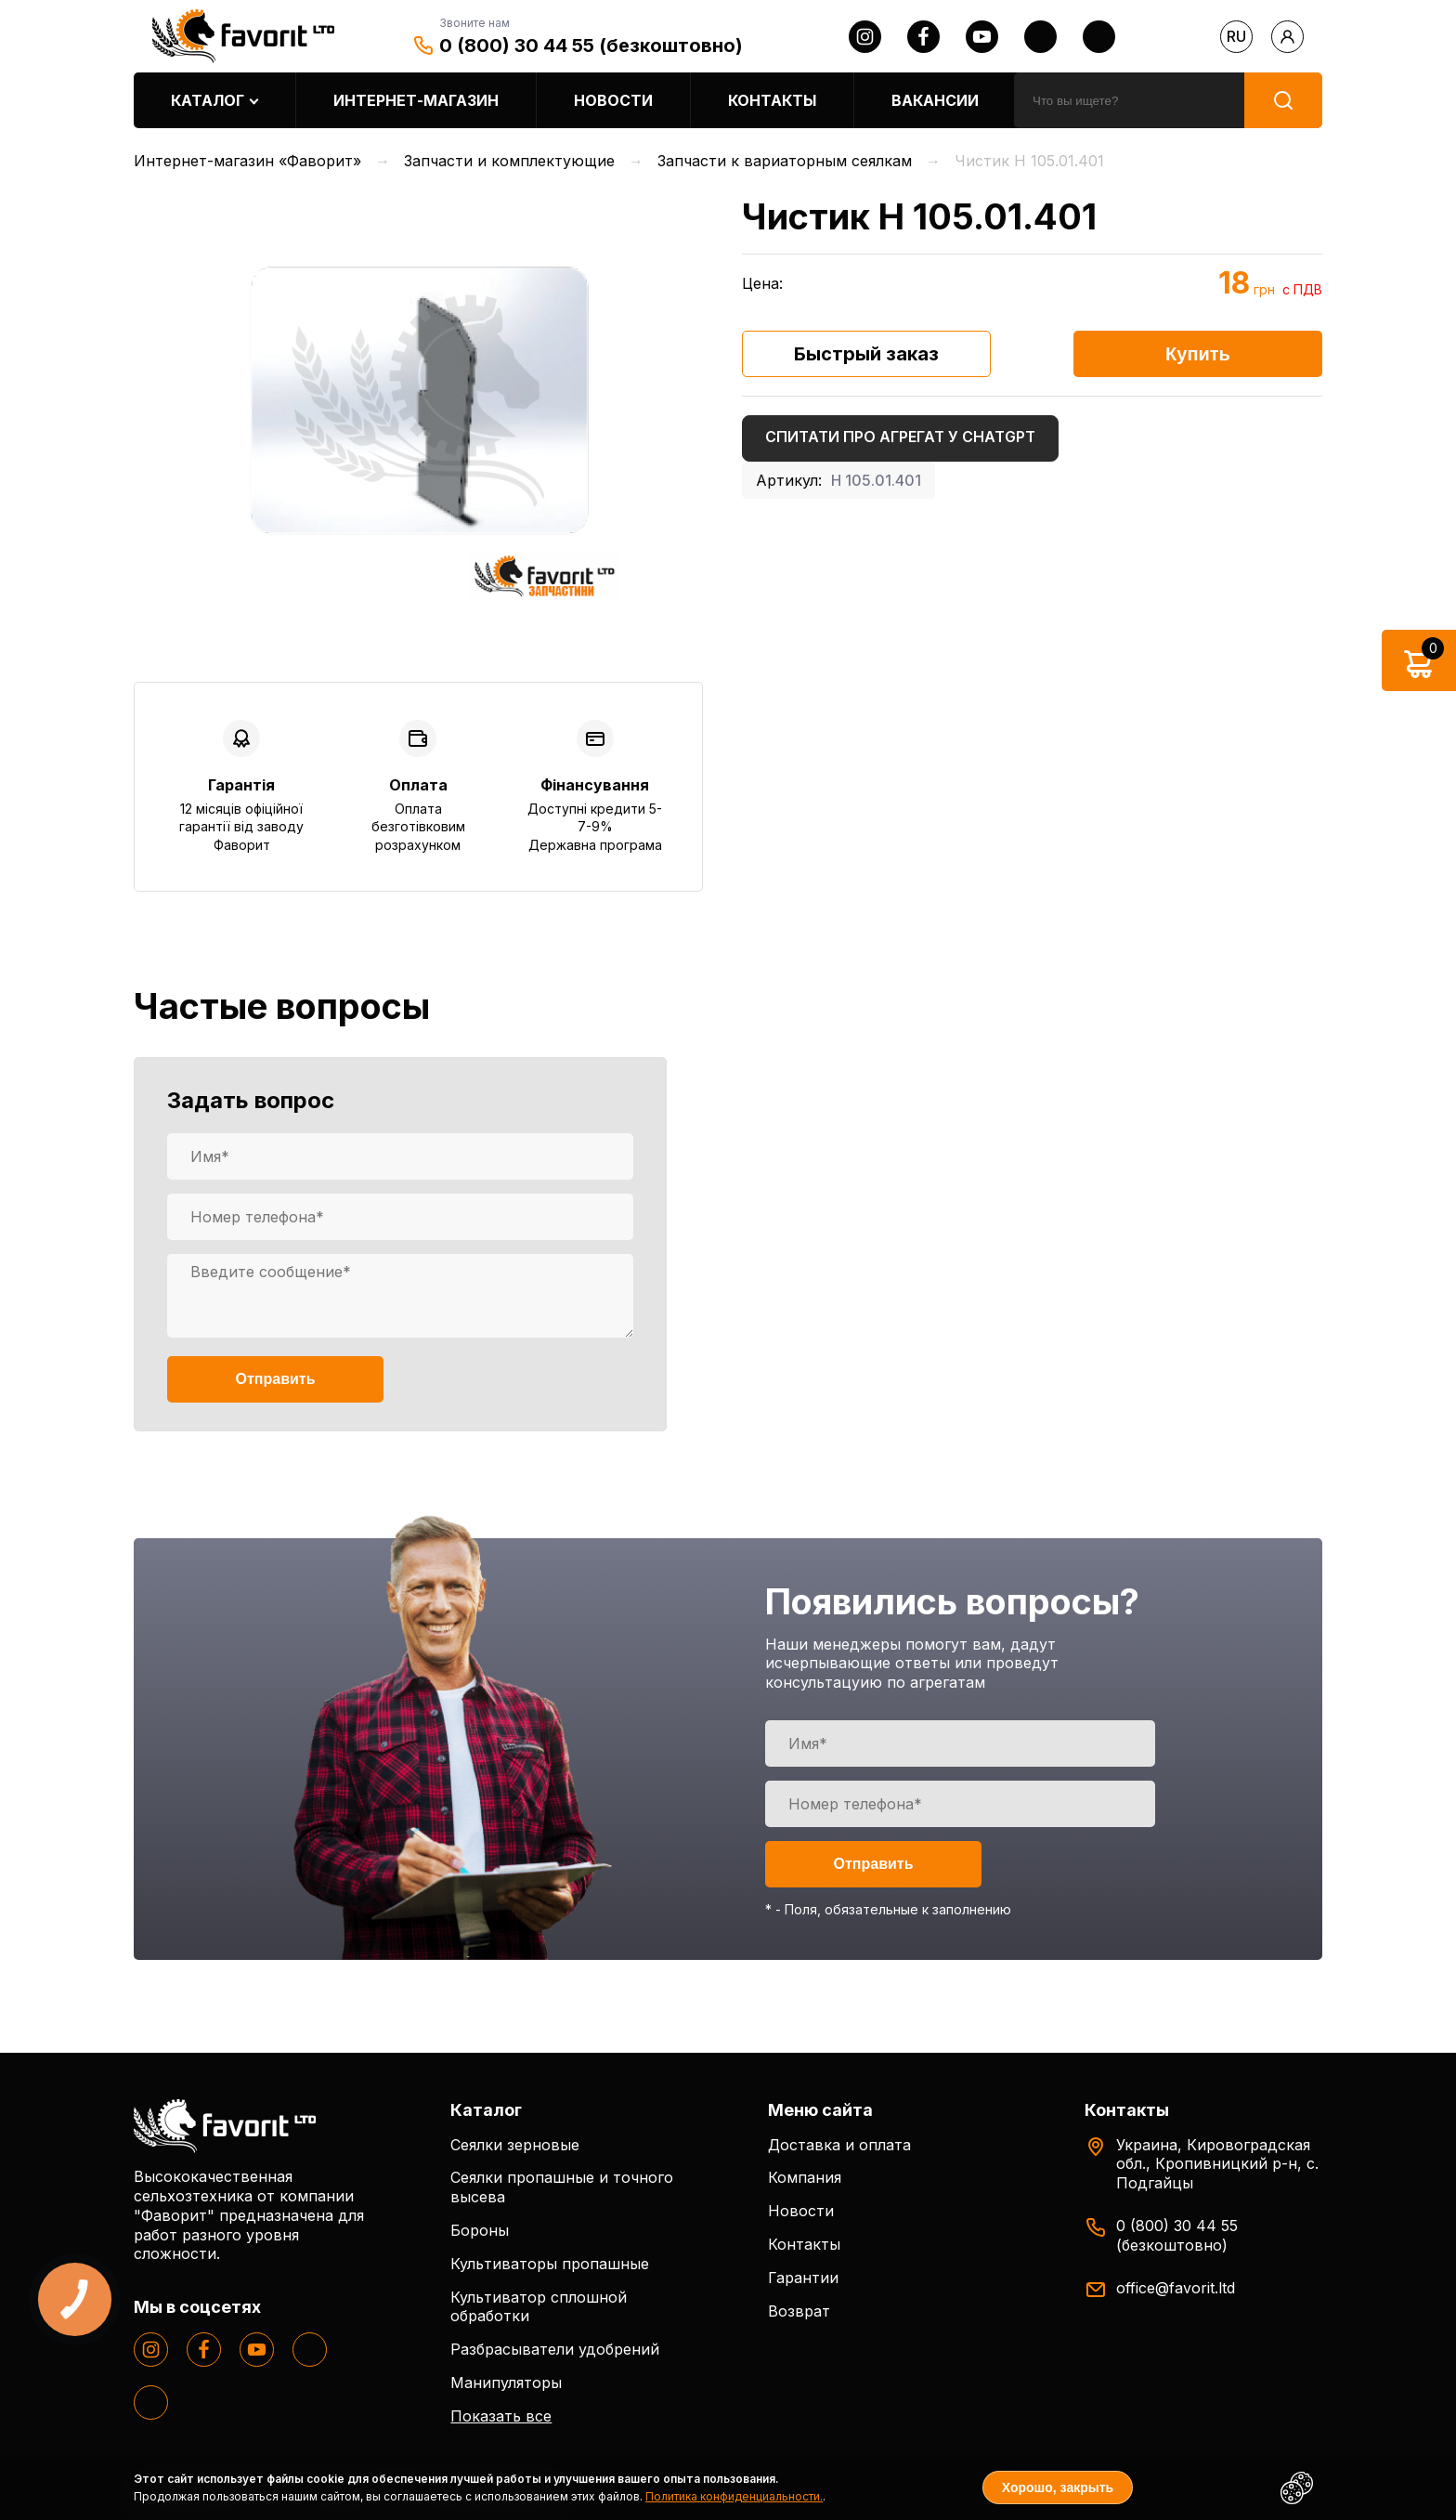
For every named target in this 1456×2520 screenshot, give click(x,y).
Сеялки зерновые (514, 2144)
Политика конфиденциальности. (734, 2496)
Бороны (479, 2230)
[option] (418, 400)
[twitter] (1040, 36)
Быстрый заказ (866, 354)
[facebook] (923, 36)
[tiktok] (1099, 36)
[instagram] (865, 36)
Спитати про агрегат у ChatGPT (900, 436)
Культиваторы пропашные (549, 2263)
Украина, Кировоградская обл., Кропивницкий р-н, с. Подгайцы (1217, 2164)
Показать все (501, 2416)
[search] (1129, 100)
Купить (1197, 354)
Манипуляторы (506, 2382)
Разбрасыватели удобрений (554, 2349)
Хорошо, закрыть (1057, 2487)
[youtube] (982, 36)
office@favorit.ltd (1175, 2287)
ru (1236, 36)
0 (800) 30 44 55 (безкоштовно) (591, 45)
